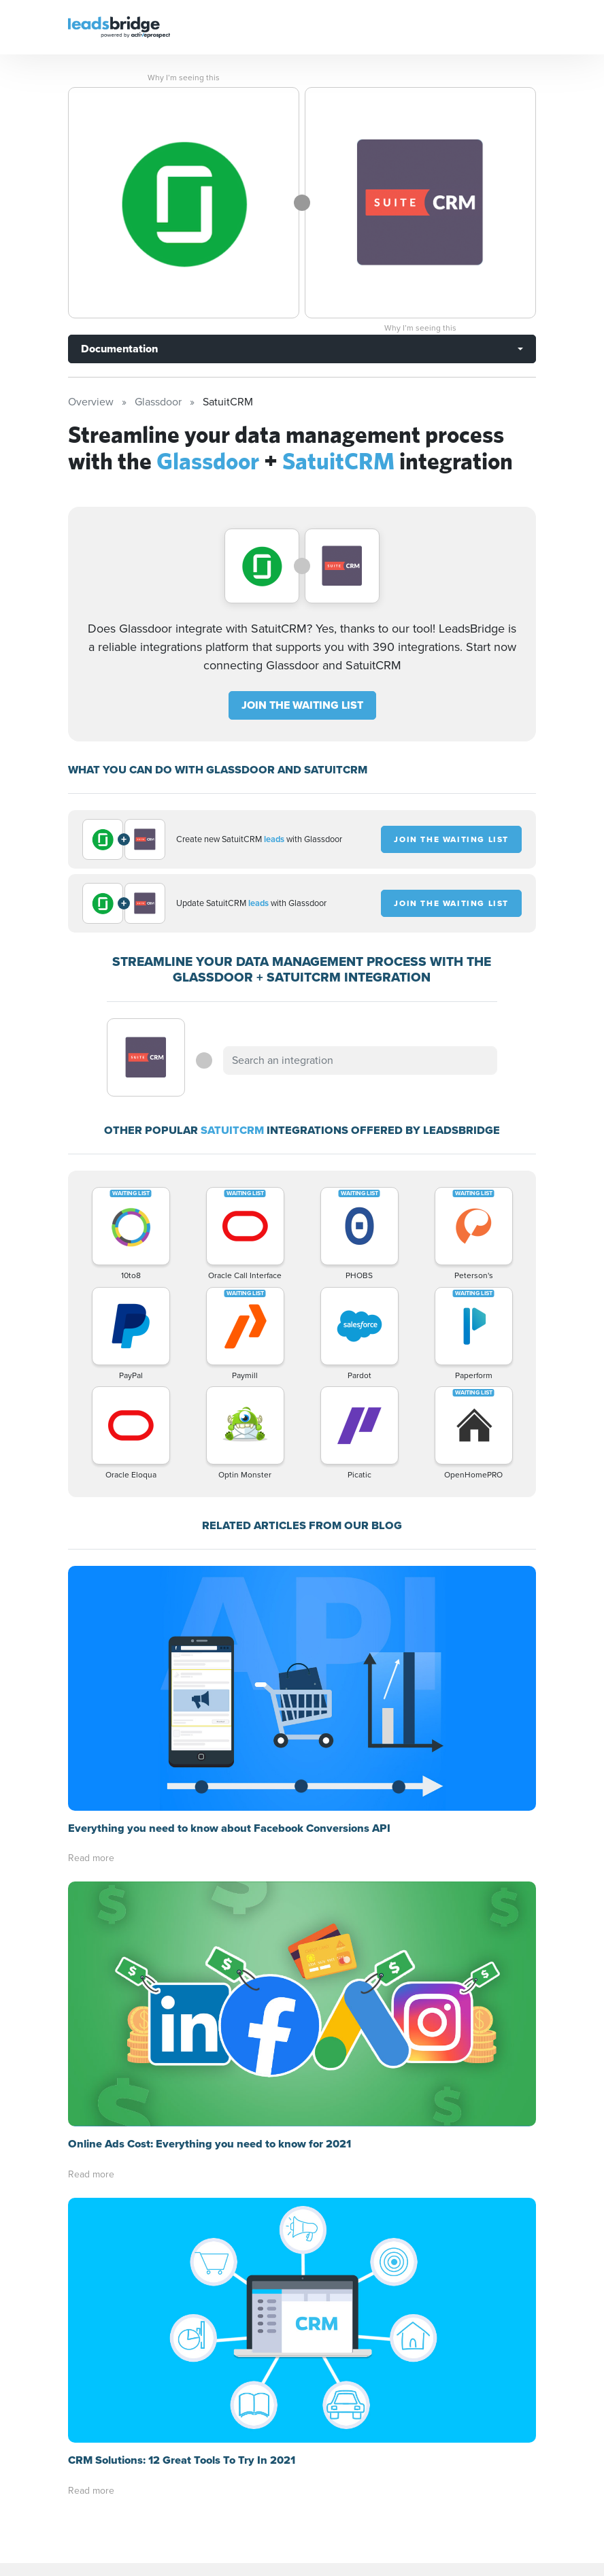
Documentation (119, 348)
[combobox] (360, 1060)
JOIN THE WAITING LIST (302, 705)
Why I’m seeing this (184, 77)
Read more (91, 1613)
